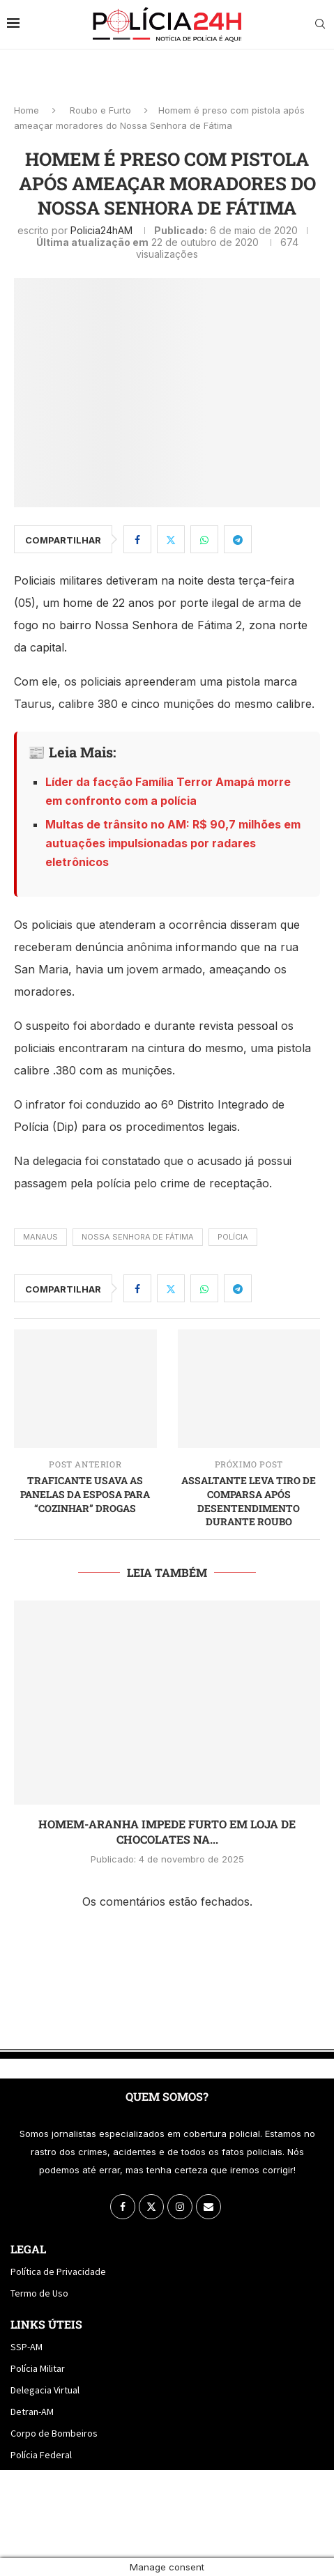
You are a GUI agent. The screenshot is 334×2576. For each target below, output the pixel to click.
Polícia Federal (41, 2455)
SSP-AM (26, 2347)
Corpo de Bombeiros (54, 2433)
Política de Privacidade (58, 2271)
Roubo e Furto (100, 110)
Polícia (233, 1237)
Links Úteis (46, 2324)
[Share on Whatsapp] (204, 539)
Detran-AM (32, 2411)
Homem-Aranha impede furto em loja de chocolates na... (167, 1831)
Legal (28, 2249)
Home (26, 110)
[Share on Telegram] (238, 539)
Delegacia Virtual (44, 2390)
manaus (40, 1237)
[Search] (320, 25)
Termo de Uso (39, 2293)
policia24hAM (101, 230)
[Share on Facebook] (137, 539)
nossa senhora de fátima (138, 1237)
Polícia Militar (37, 2368)
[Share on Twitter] (171, 539)
